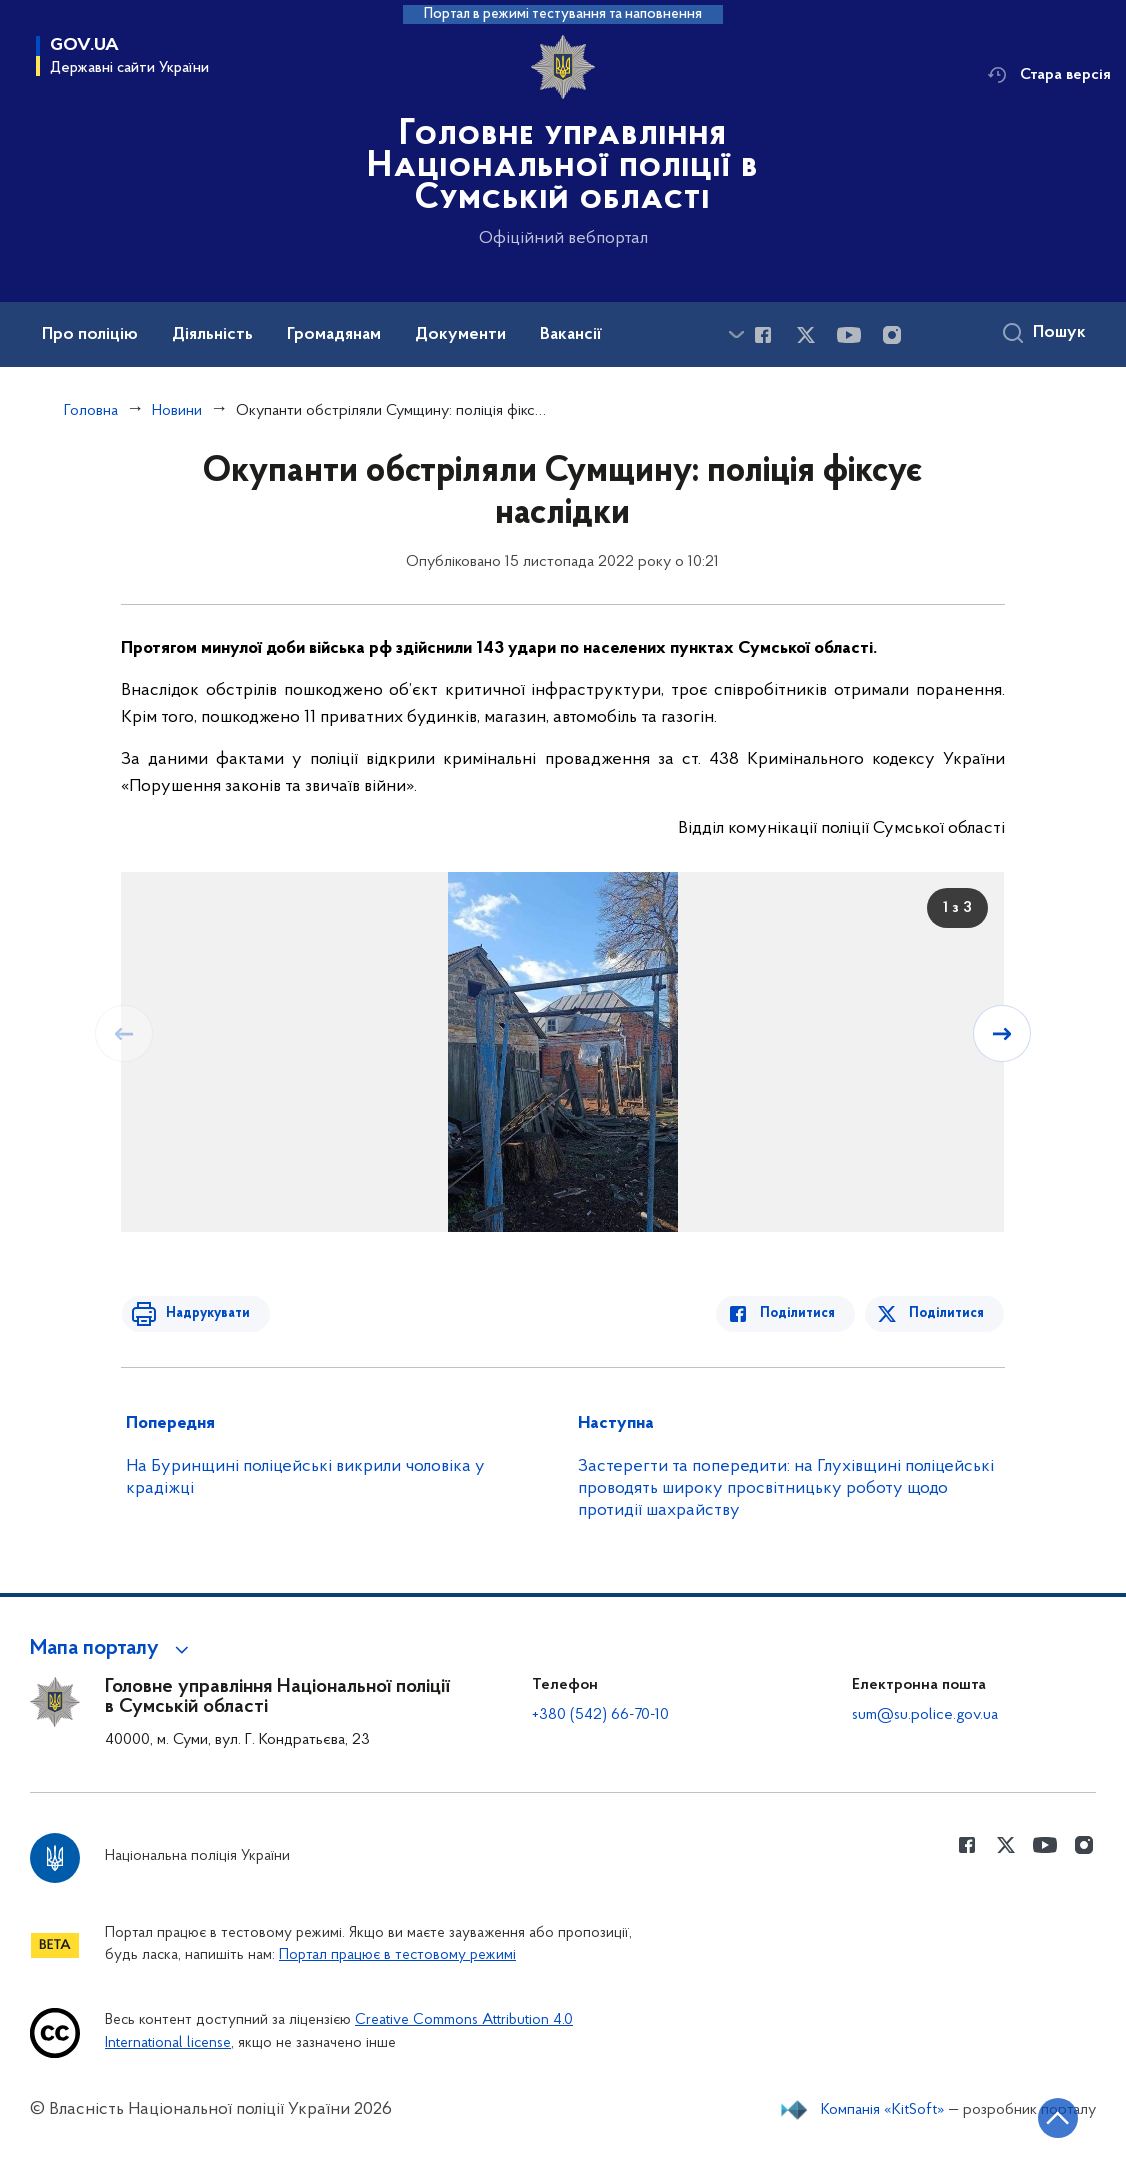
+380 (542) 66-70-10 (600, 1715)
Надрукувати (203, 1313)
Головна (91, 411)
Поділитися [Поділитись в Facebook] (802, 1313)
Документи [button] (460, 335)
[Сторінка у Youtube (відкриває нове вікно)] (849, 335)
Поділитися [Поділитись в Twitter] (947, 1313)
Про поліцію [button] (90, 335)
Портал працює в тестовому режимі (397, 1955)
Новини (177, 411)
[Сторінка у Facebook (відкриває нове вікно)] (763, 335)
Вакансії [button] (571, 335)
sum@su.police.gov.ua (925, 1715)
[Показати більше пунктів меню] (736, 334)
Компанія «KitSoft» (883, 2110)
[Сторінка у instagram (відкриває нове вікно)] (892, 335)
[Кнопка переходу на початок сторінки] (1051, 2117)
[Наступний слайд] (1003, 1033)
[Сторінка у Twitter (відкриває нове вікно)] (806, 335)
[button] (112, 1649)
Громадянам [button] (334, 335)
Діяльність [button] (212, 335)
